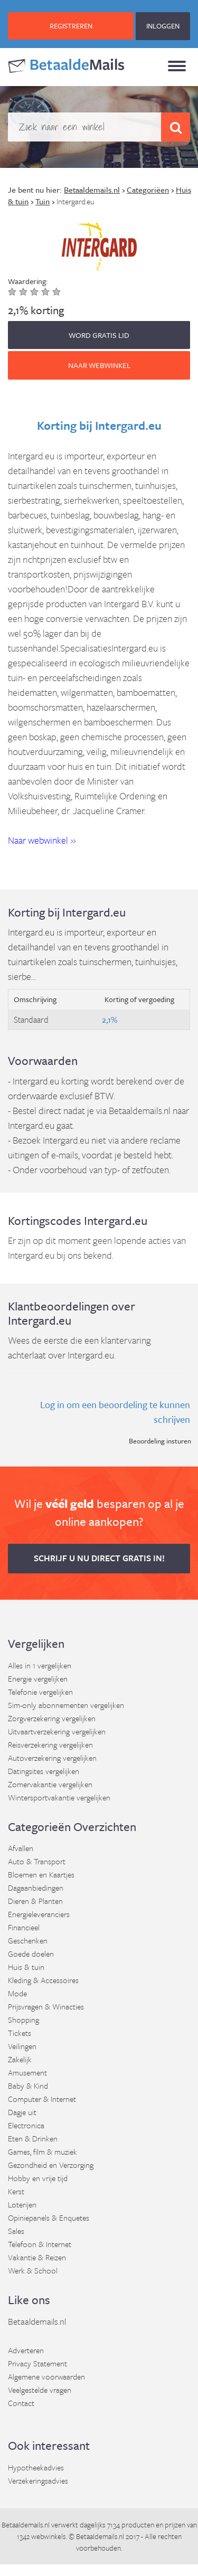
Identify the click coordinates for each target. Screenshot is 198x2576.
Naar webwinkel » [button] (42, 840)
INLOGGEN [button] (163, 26)
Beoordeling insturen (160, 1441)
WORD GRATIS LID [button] (99, 335)
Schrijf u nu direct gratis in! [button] (99, 1558)
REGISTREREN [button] (71, 26)
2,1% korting (36, 310)
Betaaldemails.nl (37, 2321)
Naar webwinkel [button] (99, 365)
